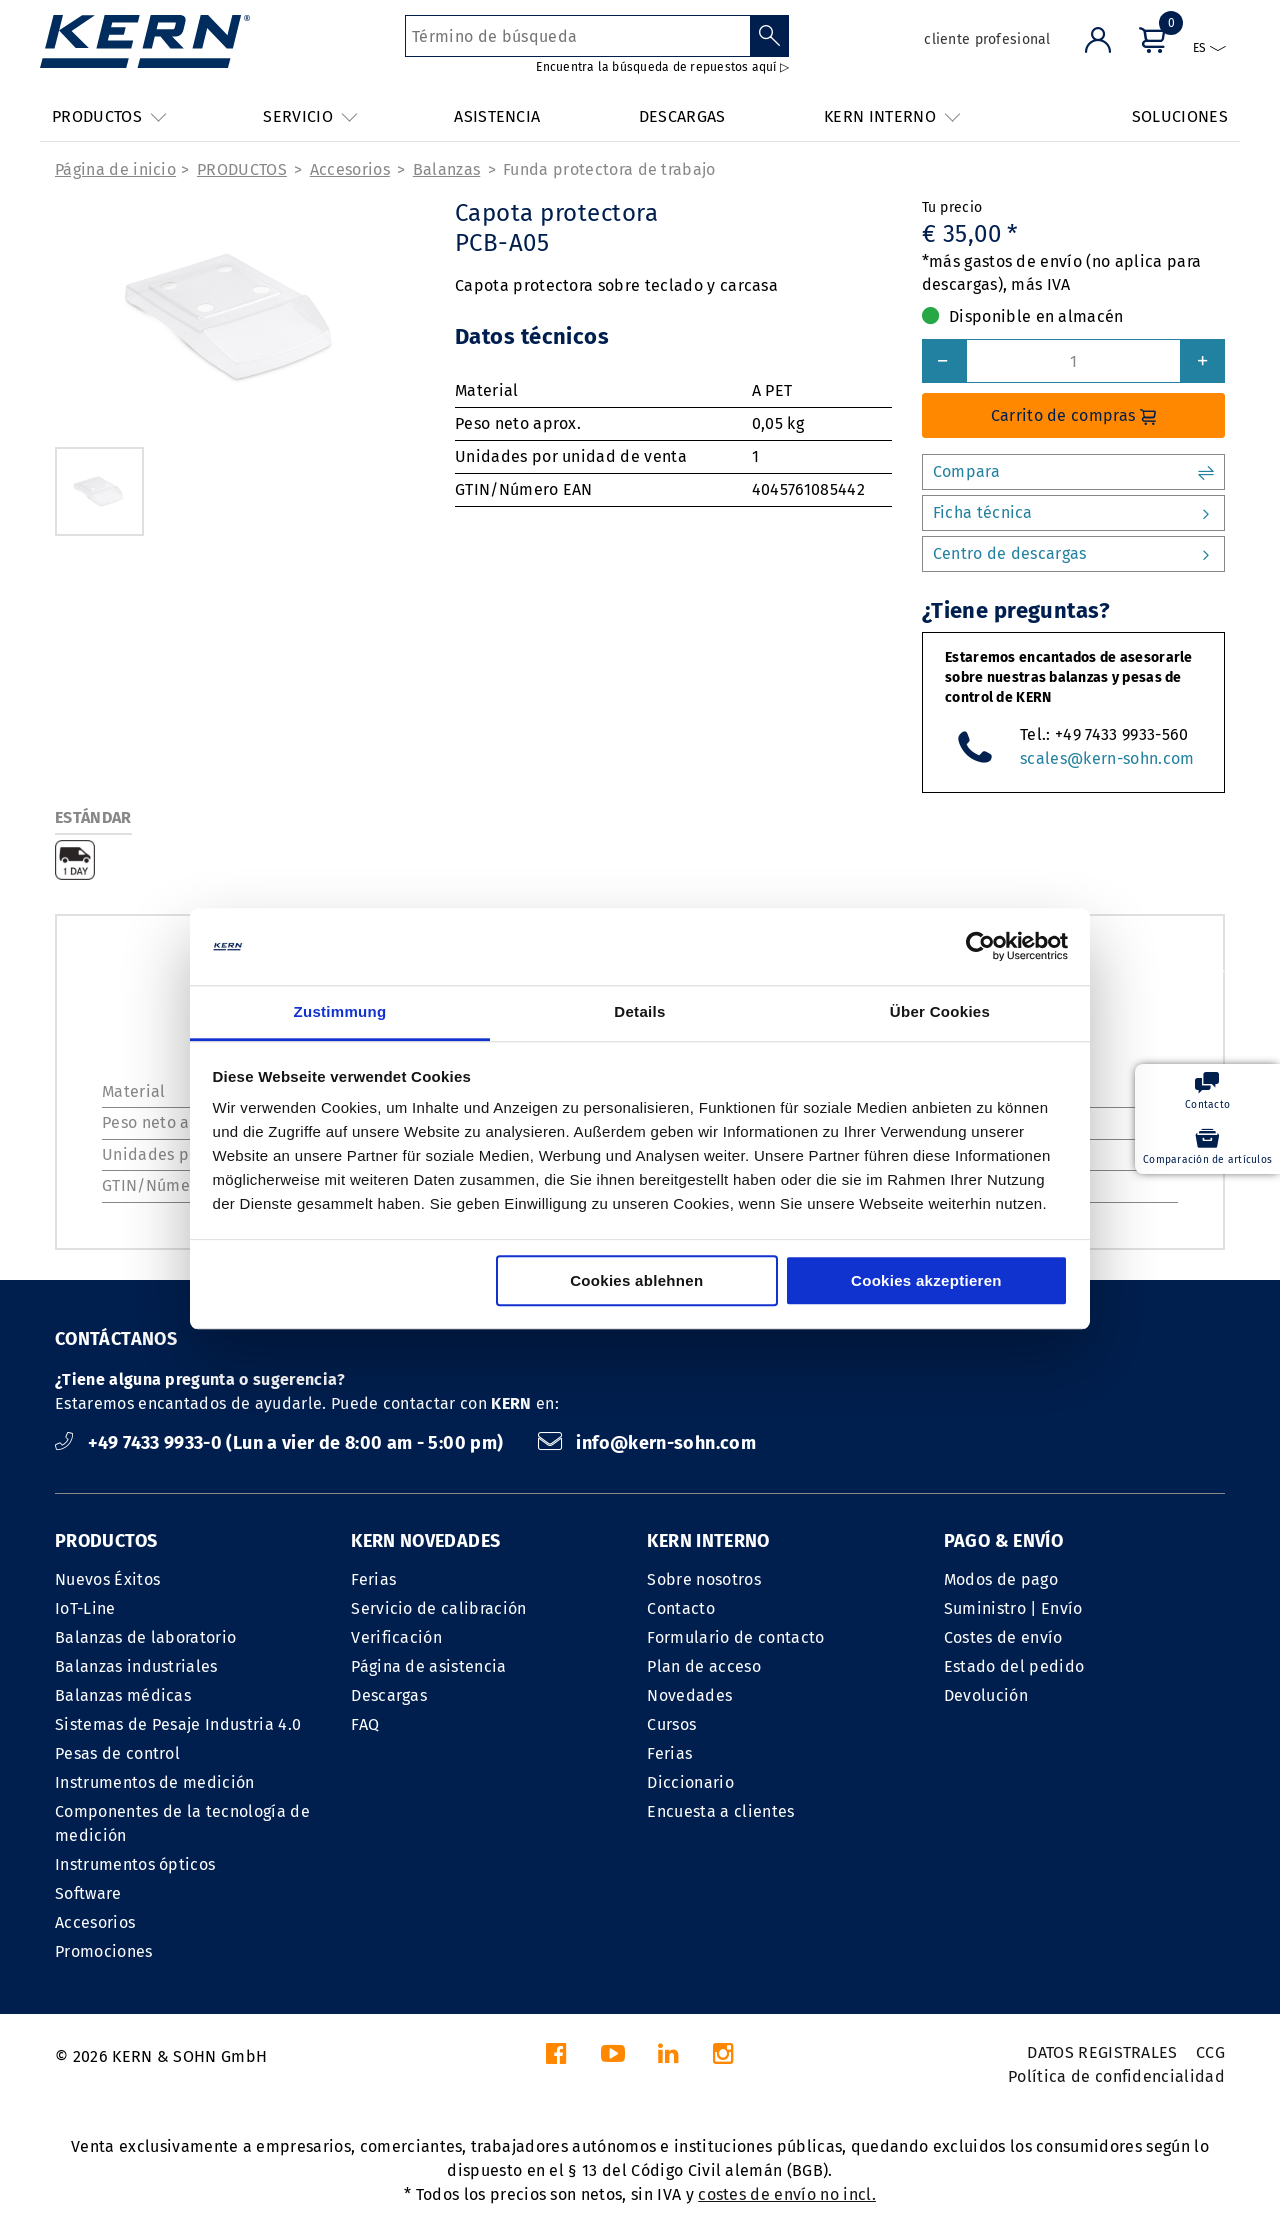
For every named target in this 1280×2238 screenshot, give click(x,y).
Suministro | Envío (1013, 1608)
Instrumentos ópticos (135, 1864)
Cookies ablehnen (636, 1280)
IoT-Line (85, 1608)
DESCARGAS (682, 116)
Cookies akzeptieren (926, 1280)
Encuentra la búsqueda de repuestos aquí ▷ (662, 67)
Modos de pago (1001, 1579)
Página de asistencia (428, 1666)
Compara (1073, 472)
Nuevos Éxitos (107, 1579)
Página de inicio (115, 169)
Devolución (986, 1695)
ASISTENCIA (497, 116)
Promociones (104, 1951)
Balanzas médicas (123, 1695)
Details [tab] (639, 1011)
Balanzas (447, 169)
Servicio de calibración (438, 1608)
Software (88, 1893)
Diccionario (690, 1782)
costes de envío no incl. (787, 2194)
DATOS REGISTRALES (1102, 2052)
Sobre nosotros (703, 1579)
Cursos (671, 1724)
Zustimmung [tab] (340, 1011)
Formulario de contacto (735, 1637)
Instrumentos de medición (155, 1782)
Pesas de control (117, 1753)
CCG (1210, 2052)
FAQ (365, 1724)
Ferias (373, 1579)
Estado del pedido (1014, 1666)
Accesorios (350, 169)
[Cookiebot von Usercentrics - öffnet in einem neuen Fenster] (980, 947)
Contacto (681, 1608)
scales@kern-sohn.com (1107, 758)
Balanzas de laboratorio (145, 1637)
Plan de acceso (703, 1666)
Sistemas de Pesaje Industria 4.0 (178, 1724)
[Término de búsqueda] (577, 36)
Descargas (389, 1695)
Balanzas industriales (136, 1666)
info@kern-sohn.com (647, 1443)
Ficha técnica (1073, 513)
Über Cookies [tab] (940, 1011)
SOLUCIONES (1180, 116)
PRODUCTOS (242, 169)
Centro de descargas (1073, 554)
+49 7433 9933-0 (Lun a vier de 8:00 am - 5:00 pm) (281, 1443)
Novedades (689, 1695)
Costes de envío (1003, 1637)
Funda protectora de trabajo (609, 169)
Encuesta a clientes (720, 1811)
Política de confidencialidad (1116, 2076)
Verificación (396, 1637)
